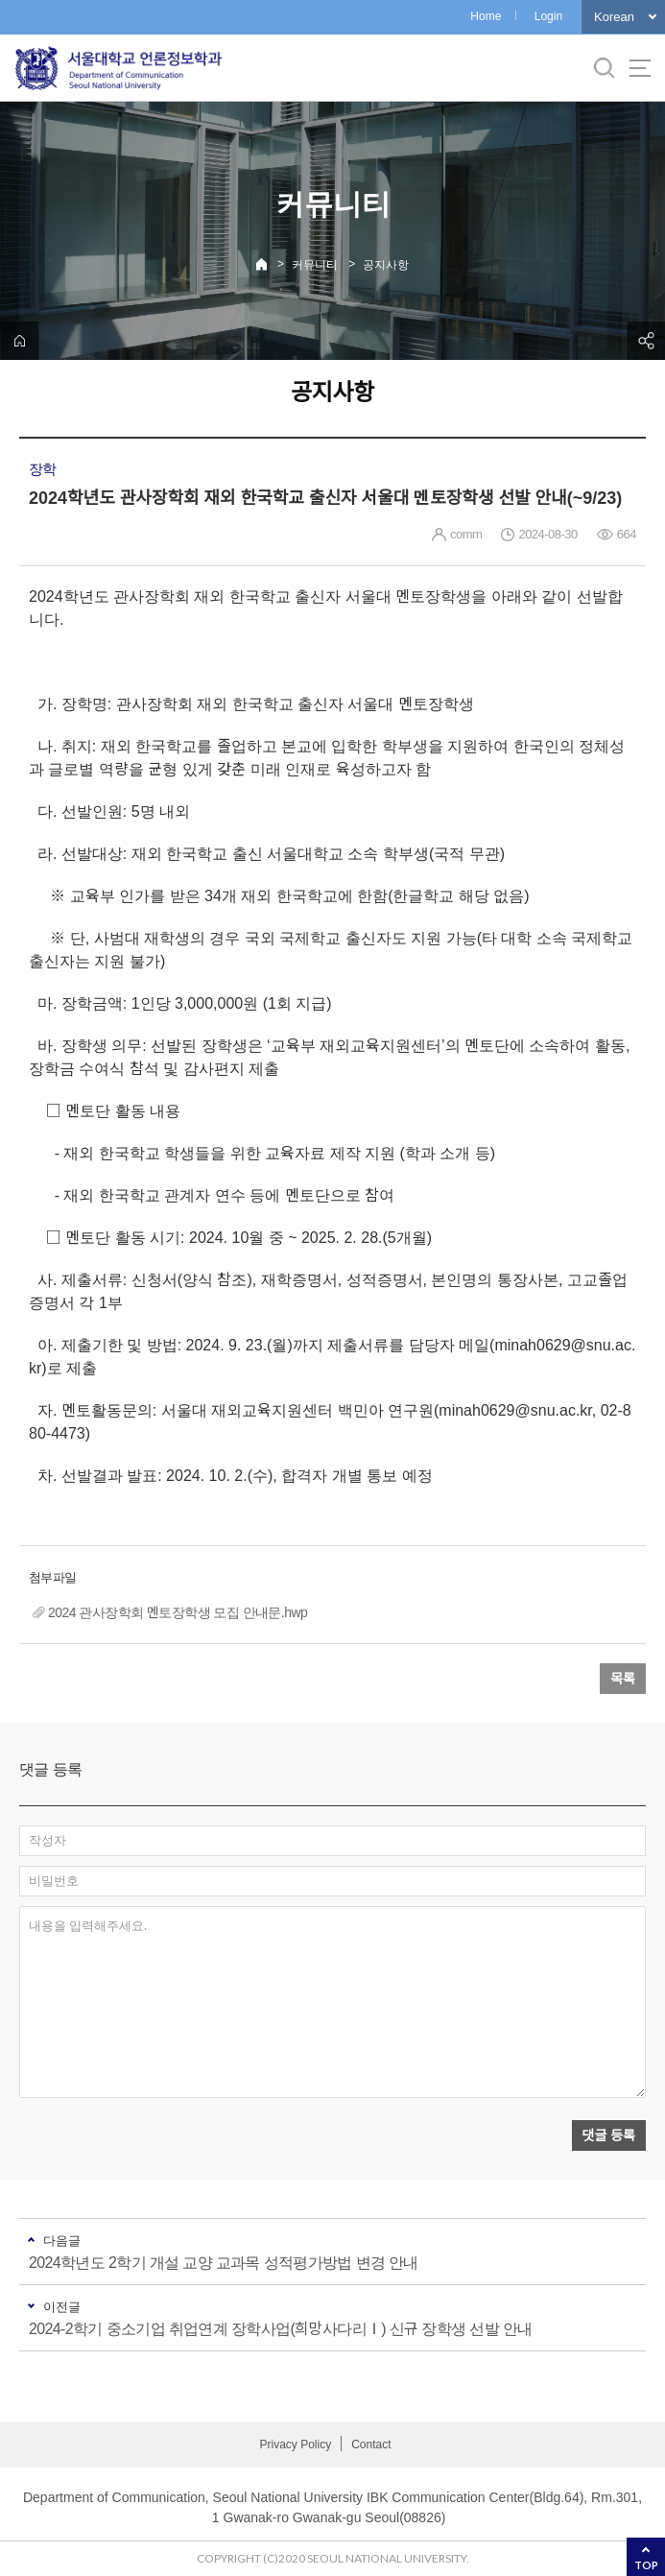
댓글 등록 (608, 2135)
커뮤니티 (315, 265)
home (19, 341)
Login (548, 16)
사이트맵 (640, 68)
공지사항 (386, 265)
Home (485, 16)
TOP (646, 2565)
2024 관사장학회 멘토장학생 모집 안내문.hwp (177, 1612)
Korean (614, 17)
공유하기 (646, 341)
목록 (622, 1678)
